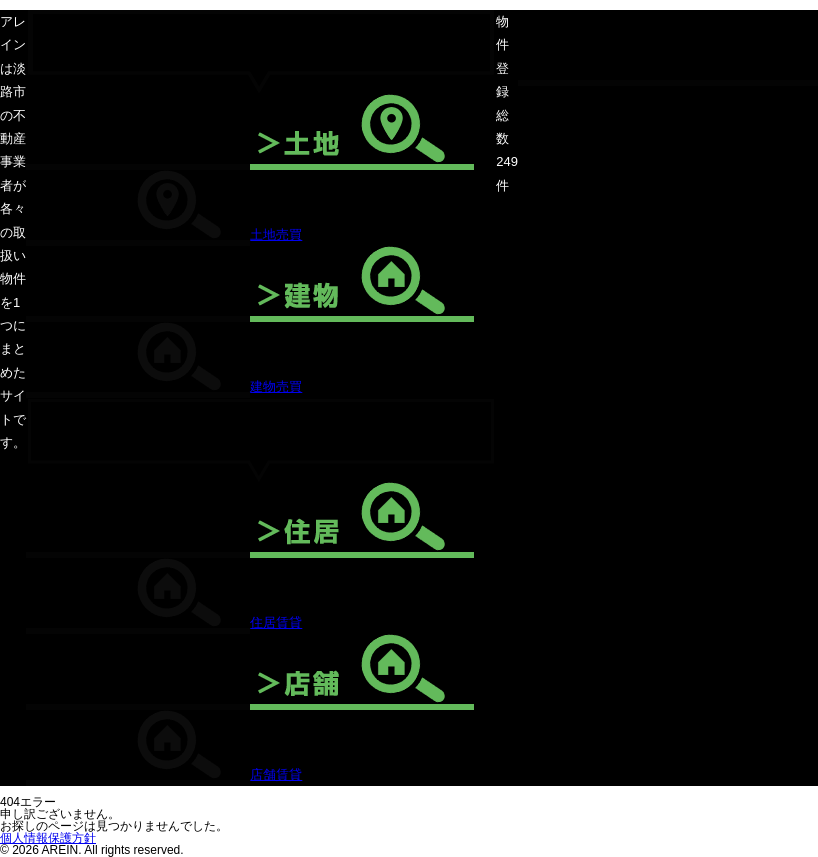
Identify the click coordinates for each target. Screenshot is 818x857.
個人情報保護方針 (48, 838)
